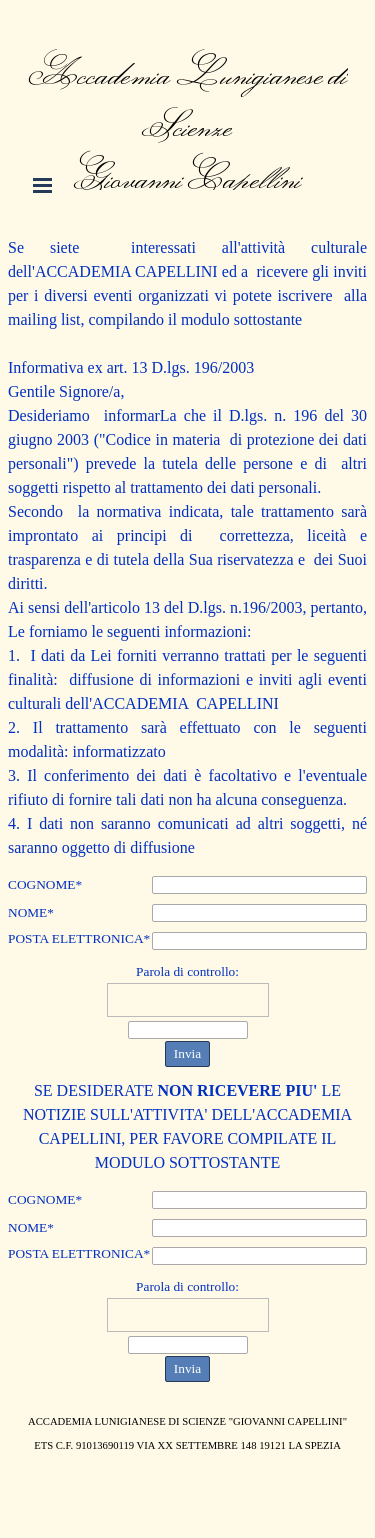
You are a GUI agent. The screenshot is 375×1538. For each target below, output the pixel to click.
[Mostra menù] (43, 185)
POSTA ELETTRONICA (79, 939)
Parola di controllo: (187, 971)
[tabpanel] (188, 102)
